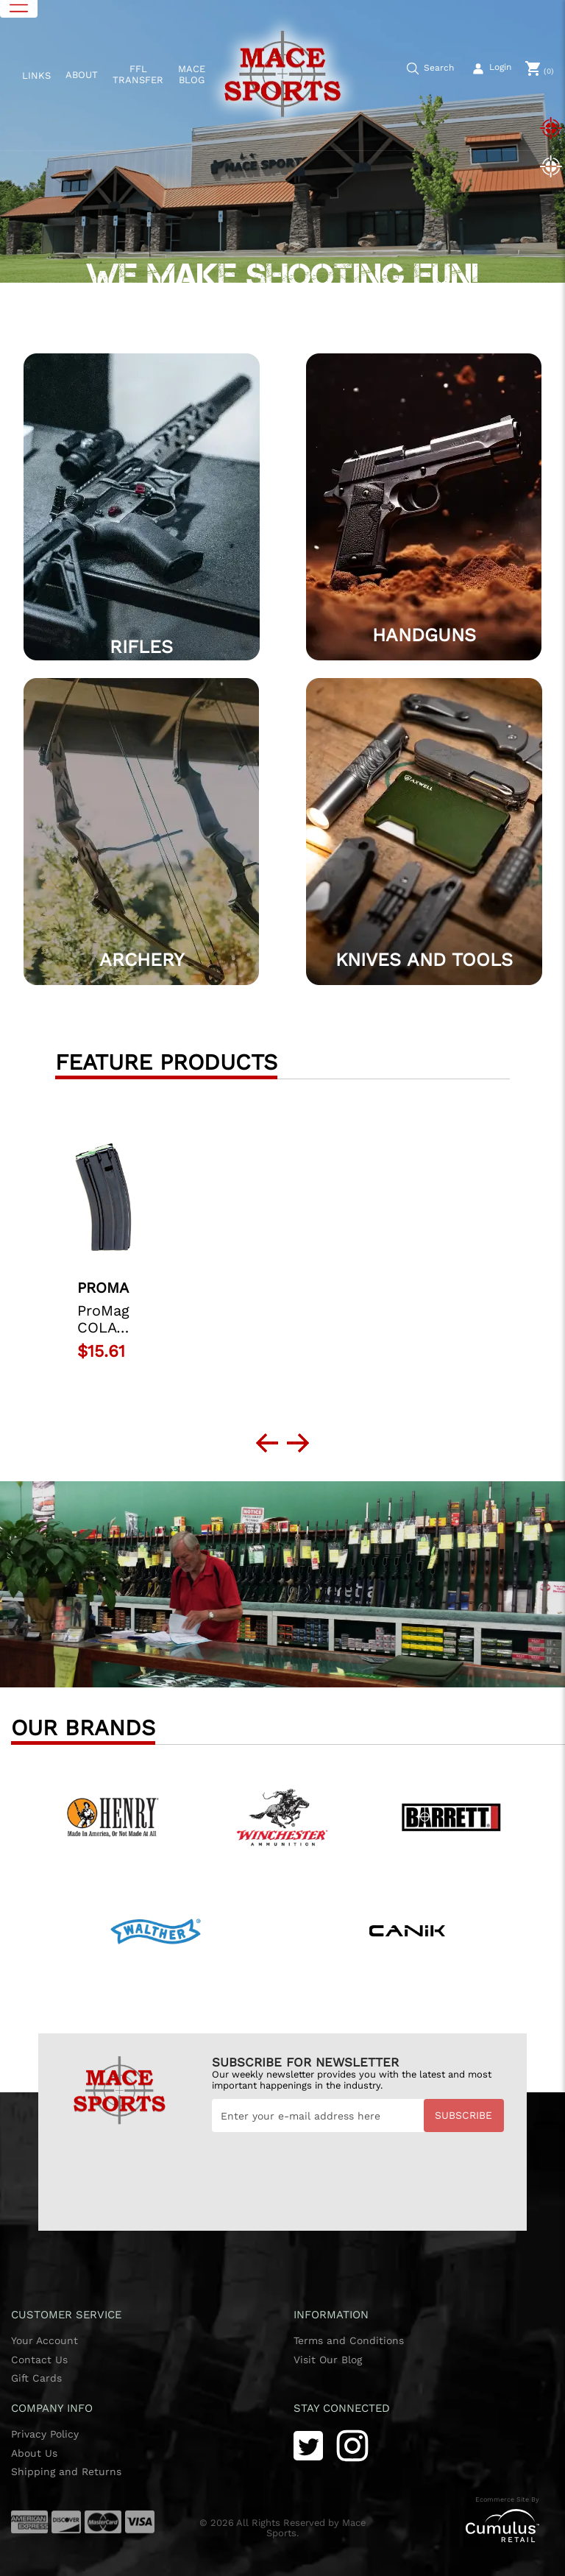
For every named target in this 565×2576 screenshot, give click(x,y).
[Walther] (155, 1926)
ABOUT (81, 75)
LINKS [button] (36, 75)
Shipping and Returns (66, 2471)
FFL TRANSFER (138, 74)
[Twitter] (308, 2445)
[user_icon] (492, 69)
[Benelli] (452, 1812)
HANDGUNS (424, 635)
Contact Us (39, 2359)
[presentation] (324, 2168)
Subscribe (463, 2115)
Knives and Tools (424, 960)
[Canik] (409, 1926)
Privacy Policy (45, 2434)
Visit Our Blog (328, 2359)
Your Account (44, 2340)
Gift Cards (36, 2378)
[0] (539, 68)
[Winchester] (282, 1812)
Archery (141, 960)
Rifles (141, 647)
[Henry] (113, 1812)
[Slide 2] (550, 166)
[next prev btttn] (267, 1443)
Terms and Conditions (349, 2340)
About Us (34, 2453)
